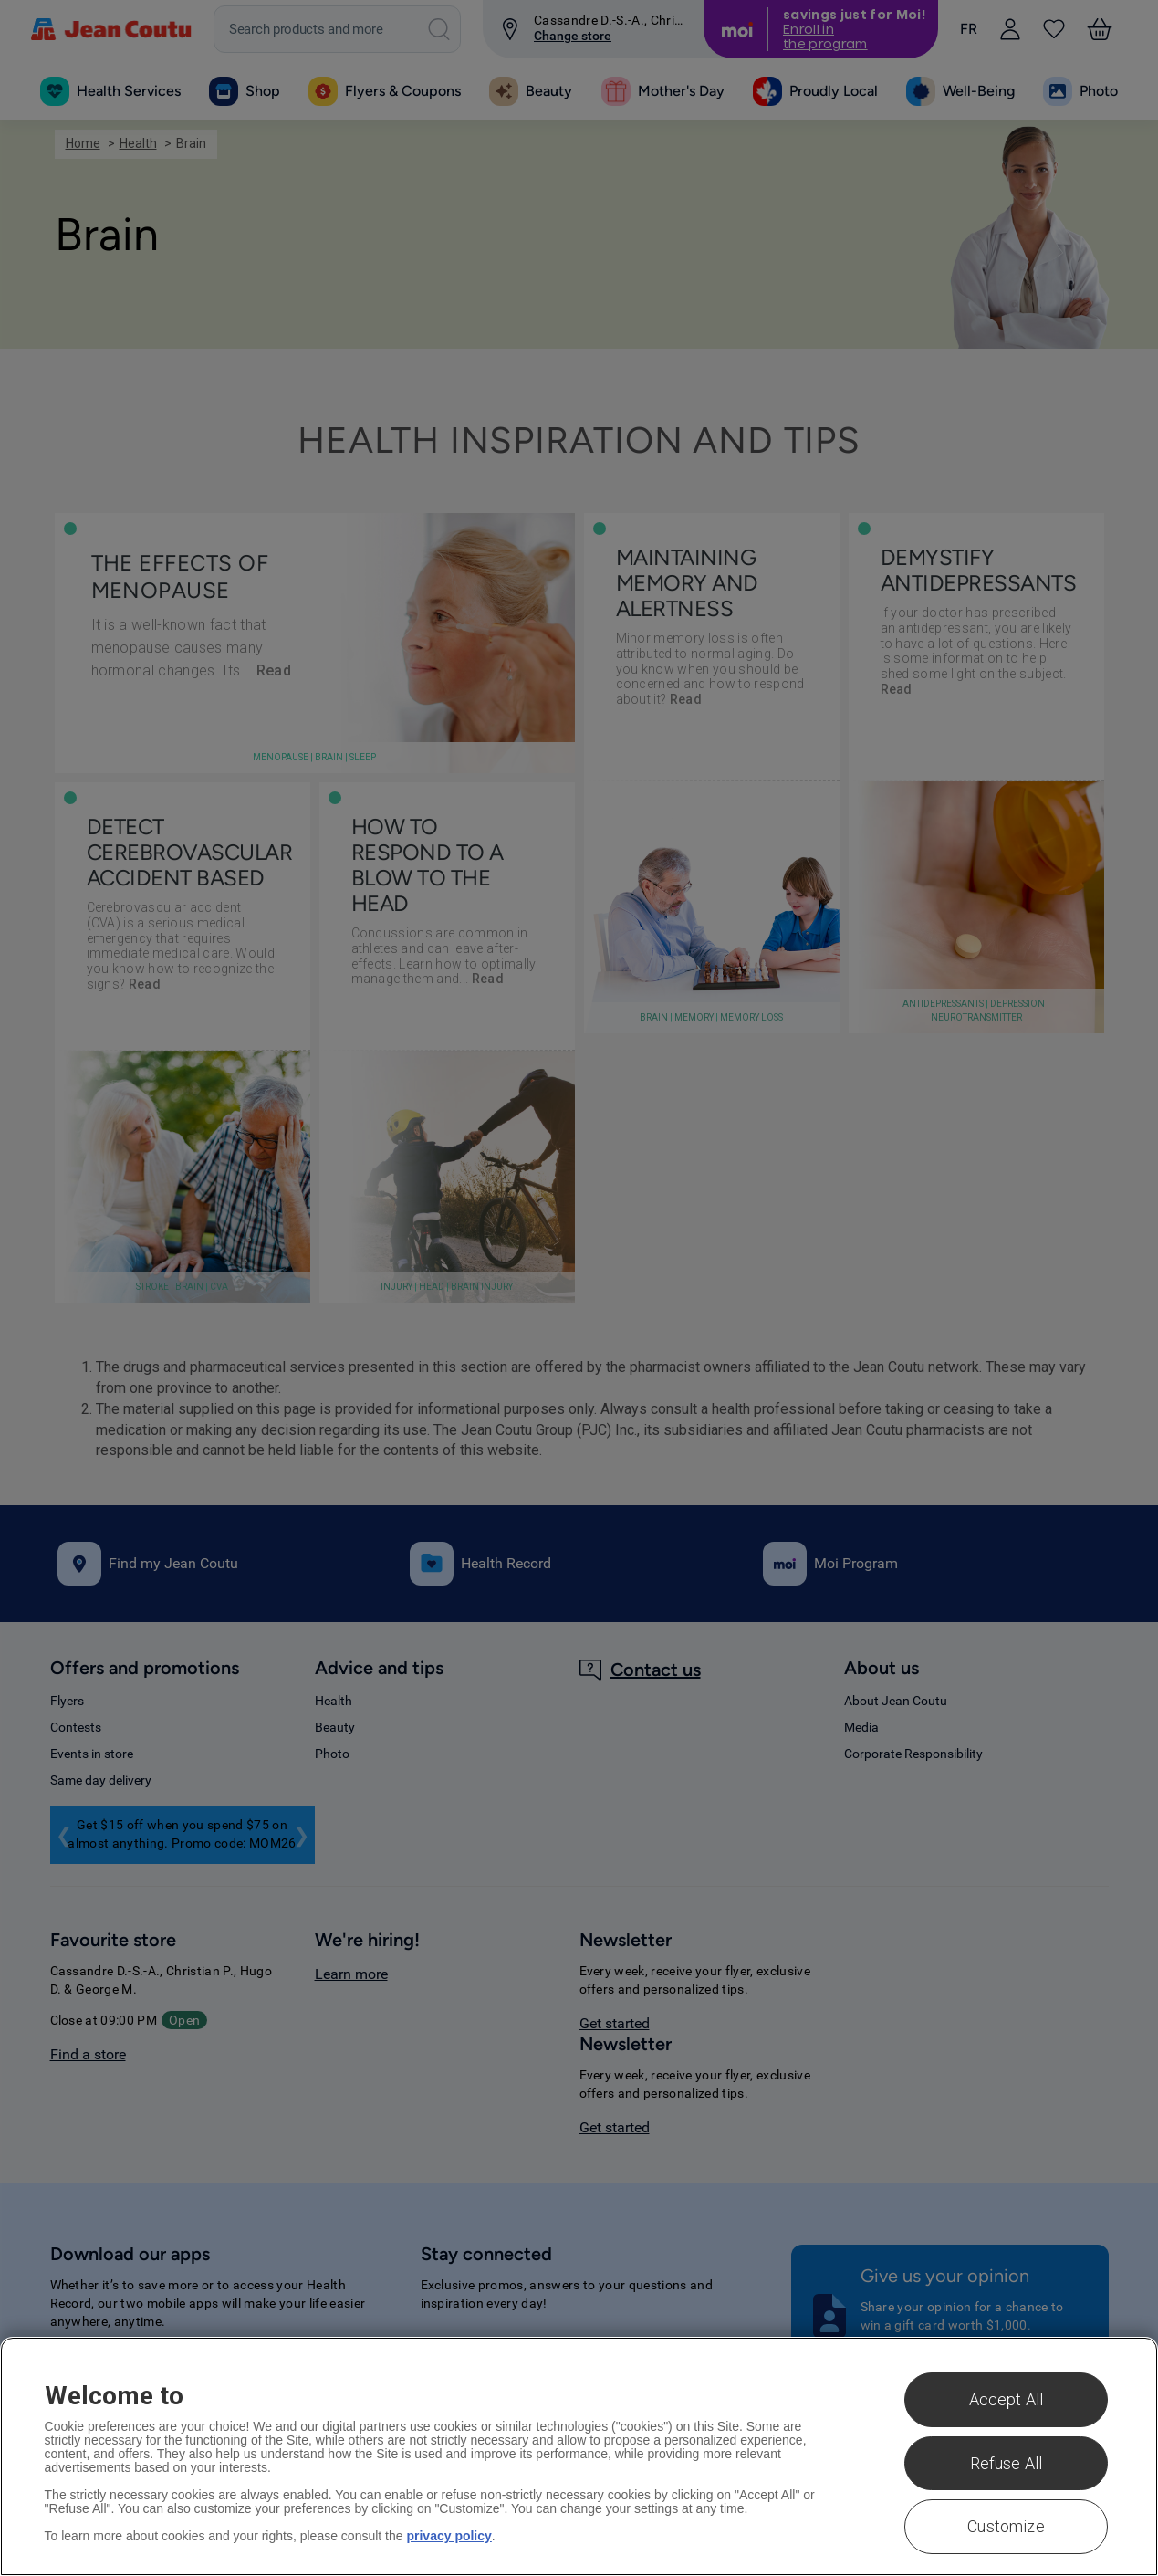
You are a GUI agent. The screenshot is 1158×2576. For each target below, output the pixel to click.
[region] (579, 2456)
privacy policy (448, 2536)
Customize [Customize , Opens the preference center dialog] (1006, 2526)
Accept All (1006, 2399)
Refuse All (1006, 2463)
